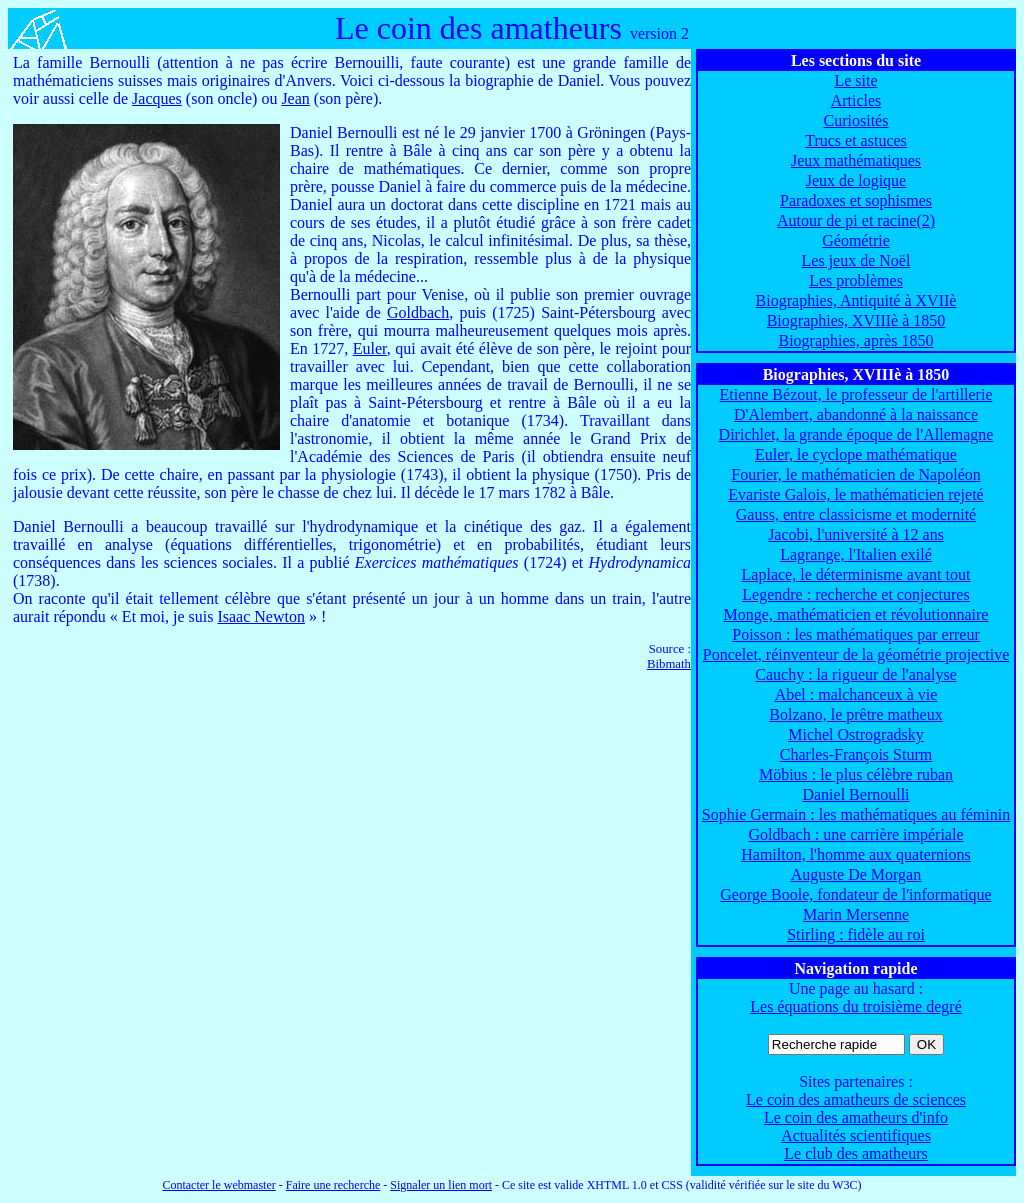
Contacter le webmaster (218, 1185)
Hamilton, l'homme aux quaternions (856, 854)
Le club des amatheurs (856, 1153)
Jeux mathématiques (856, 160)
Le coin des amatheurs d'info (856, 1117)
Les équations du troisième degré (856, 1006)
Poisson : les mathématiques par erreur (856, 634)
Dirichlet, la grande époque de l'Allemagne (856, 434)
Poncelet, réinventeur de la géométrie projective (856, 654)
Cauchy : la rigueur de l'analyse (855, 674)
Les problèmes (856, 280)
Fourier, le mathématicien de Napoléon (856, 474)
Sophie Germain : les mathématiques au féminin (856, 814)
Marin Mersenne (856, 914)
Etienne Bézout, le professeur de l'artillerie (856, 394)
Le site (855, 80)
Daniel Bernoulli (855, 794)
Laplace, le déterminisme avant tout (856, 574)
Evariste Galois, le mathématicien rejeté (855, 494)
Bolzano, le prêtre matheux (855, 714)
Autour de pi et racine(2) (856, 220)
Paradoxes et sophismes (856, 200)
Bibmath (669, 664)
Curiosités (856, 120)
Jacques (157, 98)
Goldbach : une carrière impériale (856, 834)
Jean (295, 98)
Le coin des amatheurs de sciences (856, 1099)
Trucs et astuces (856, 140)
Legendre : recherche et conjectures (855, 594)
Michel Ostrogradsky (856, 734)
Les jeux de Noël (856, 260)
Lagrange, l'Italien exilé (856, 554)
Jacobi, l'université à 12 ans (856, 534)
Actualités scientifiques (856, 1135)
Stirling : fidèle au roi (856, 934)
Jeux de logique (856, 180)
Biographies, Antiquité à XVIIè (856, 300)
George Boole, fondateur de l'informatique (855, 894)
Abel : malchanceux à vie (856, 694)
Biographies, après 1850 (855, 340)
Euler (370, 348)
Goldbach (418, 312)
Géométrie (856, 240)
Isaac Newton (261, 616)
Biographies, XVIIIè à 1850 (856, 320)
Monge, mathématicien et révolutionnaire (856, 614)
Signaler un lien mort (441, 1185)
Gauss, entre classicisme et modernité (856, 514)
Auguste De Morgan (856, 874)
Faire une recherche (333, 1185)
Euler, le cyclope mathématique (856, 454)
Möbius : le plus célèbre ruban (856, 774)
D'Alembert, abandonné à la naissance (856, 414)
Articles (856, 100)
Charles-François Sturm (856, 754)
